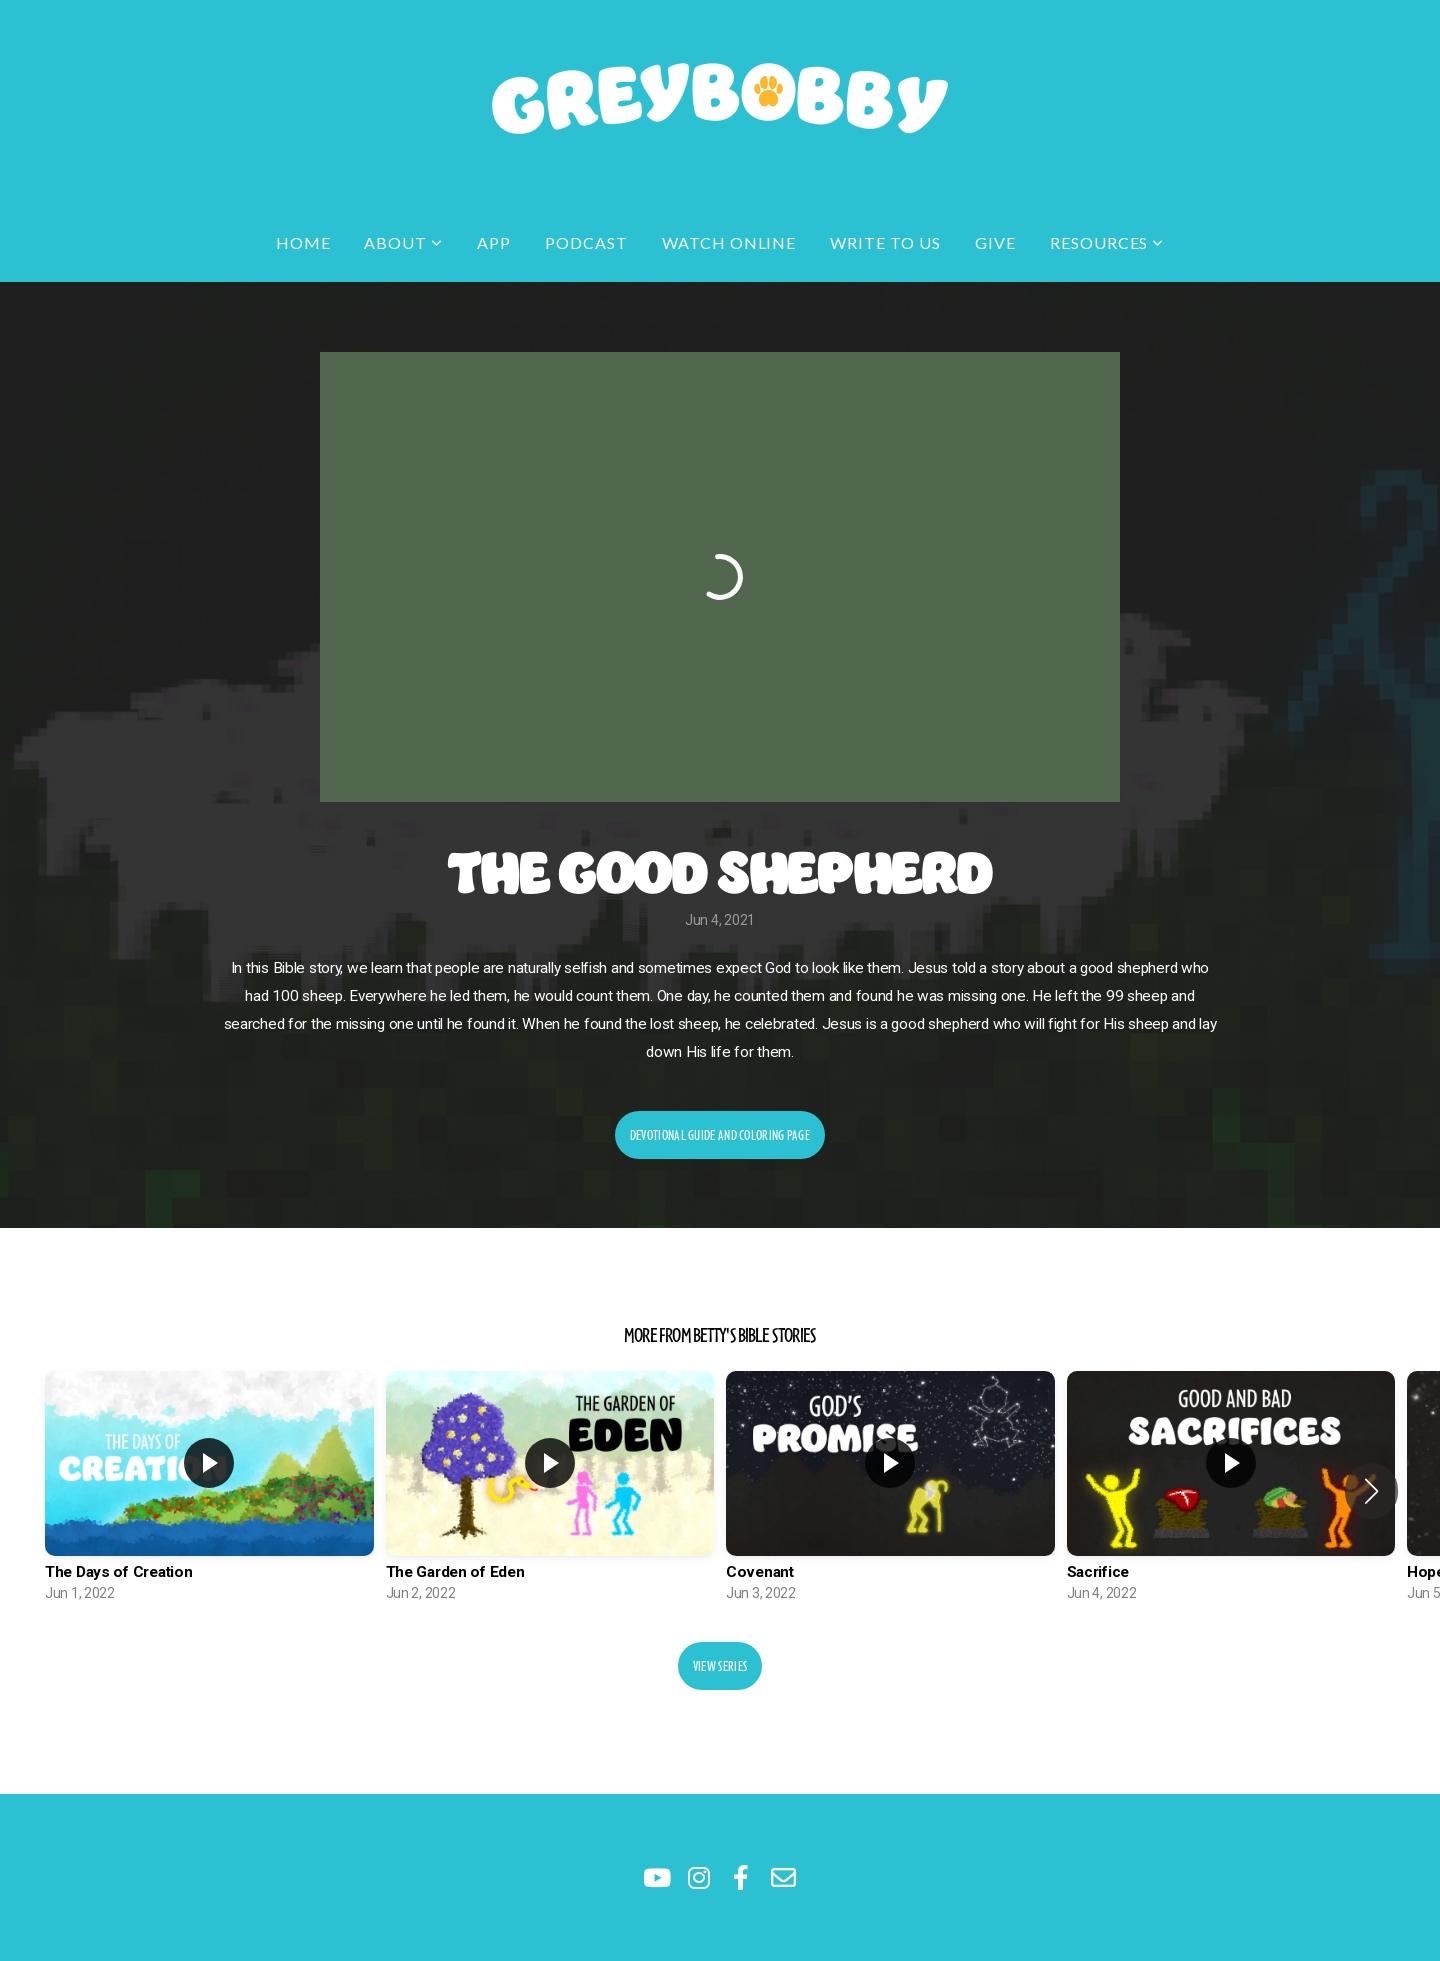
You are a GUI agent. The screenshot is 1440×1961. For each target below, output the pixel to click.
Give (995, 242)
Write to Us (885, 242)
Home (303, 242)
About (403, 242)
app (494, 242)
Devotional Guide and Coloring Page (720, 1135)
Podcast (586, 242)
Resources (1107, 242)
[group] (209, 1491)
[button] (1371, 1491)
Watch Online (729, 242)
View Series (720, 1666)
